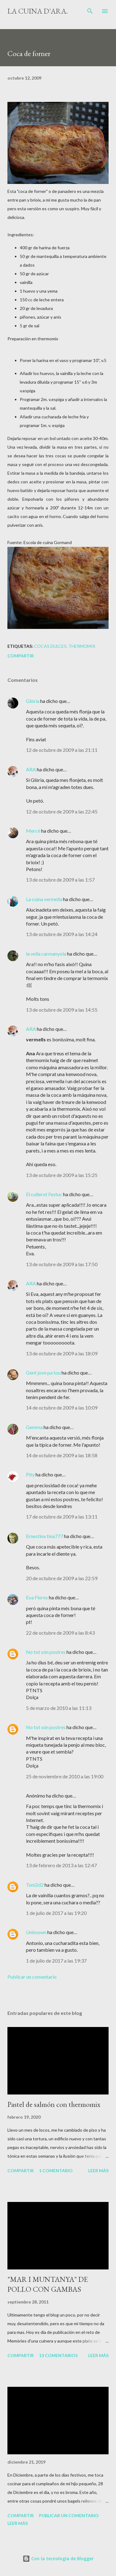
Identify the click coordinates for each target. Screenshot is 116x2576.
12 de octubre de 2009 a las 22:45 (61, 811)
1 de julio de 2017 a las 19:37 (56, 1961)
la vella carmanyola (46, 954)
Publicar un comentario (32, 1977)
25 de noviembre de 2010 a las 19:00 (64, 1776)
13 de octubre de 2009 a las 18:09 (61, 1353)
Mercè (33, 831)
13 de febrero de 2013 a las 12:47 (61, 1865)
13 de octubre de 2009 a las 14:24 (61, 934)
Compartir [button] (20, 655)
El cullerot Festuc (44, 1194)
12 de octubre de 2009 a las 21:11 (61, 750)
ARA (31, 769)
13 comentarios (58, 2355)
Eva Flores (37, 1597)
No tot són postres (46, 1652)
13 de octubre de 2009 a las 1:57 (60, 880)
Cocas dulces (50, 646)
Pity (30, 1474)
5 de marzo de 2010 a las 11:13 (58, 1708)
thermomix (81, 646)
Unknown (36, 1932)
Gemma (34, 1427)
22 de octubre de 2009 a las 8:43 (60, 1633)
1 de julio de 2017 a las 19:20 (56, 1913)
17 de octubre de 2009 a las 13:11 (61, 1516)
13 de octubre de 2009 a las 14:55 (61, 1010)
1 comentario (56, 2170)
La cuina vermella (44, 899)
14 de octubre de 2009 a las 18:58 (61, 1455)
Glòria (32, 701)
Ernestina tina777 (44, 1536)
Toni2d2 (35, 1885)
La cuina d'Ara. (37, 11)
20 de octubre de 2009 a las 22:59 (61, 1578)
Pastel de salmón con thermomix (53, 2104)
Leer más (98, 2170)
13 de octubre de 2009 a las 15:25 (61, 1175)
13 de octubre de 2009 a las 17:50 (61, 1264)
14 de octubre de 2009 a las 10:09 (61, 1407)
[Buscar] (90, 11)
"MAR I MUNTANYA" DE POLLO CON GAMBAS (47, 2284)
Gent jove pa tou (43, 1372)
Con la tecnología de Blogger (58, 2558)
